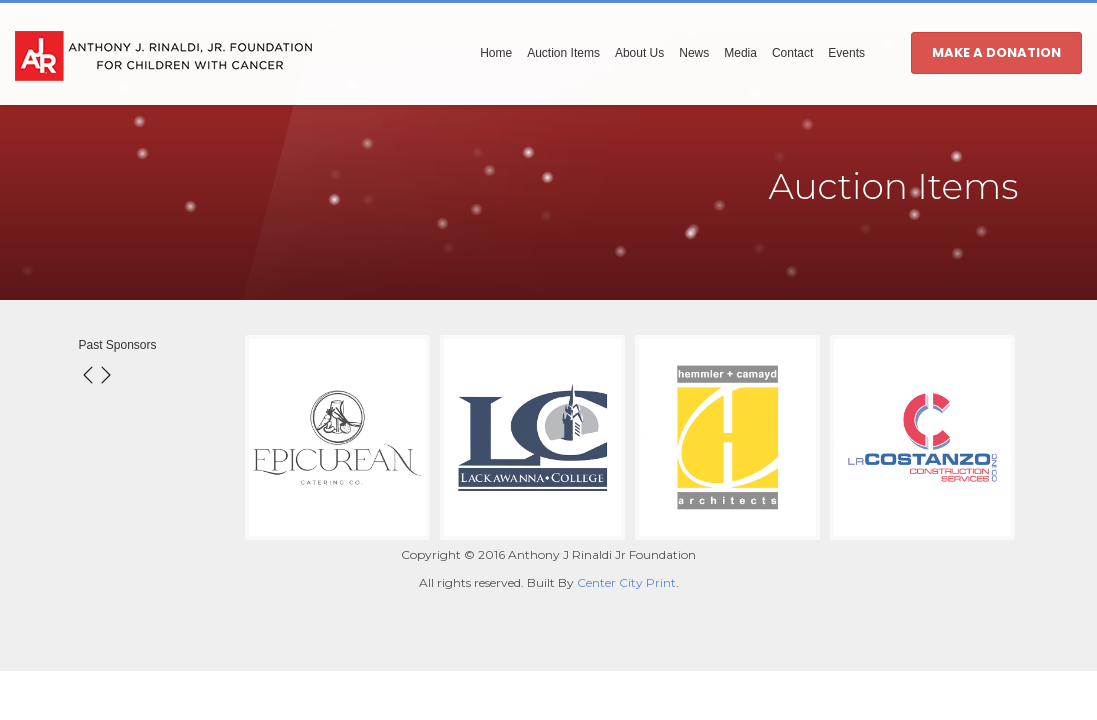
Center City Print (626, 582)
